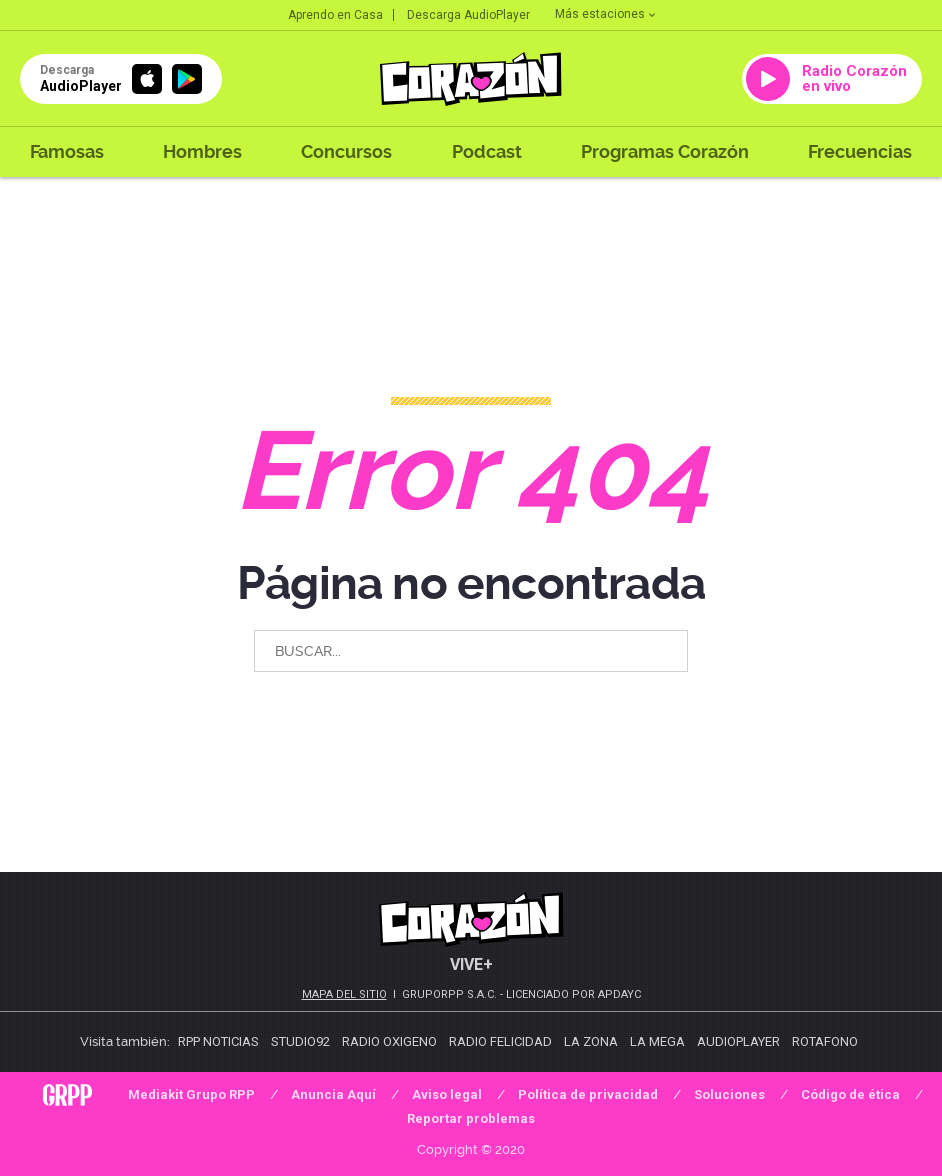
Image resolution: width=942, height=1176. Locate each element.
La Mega (657, 1041)
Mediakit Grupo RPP (191, 1094)
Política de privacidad (588, 1094)
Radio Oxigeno (389, 1041)
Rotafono (825, 1041)
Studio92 (300, 1041)
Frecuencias (860, 151)
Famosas (67, 151)
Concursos (346, 151)
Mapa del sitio (344, 994)
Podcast (487, 151)
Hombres (202, 151)
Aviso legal (447, 1094)
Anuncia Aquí (333, 1094)
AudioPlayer (738, 1041)
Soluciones (729, 1094)
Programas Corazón (665, 151)
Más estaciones (605, 14)
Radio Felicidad (500, 1041)
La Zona (591, 1041)
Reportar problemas (471, 1118)
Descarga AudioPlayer (468, 15)
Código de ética (850, 1094)
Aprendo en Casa (335, 15)
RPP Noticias (218, 1041)
